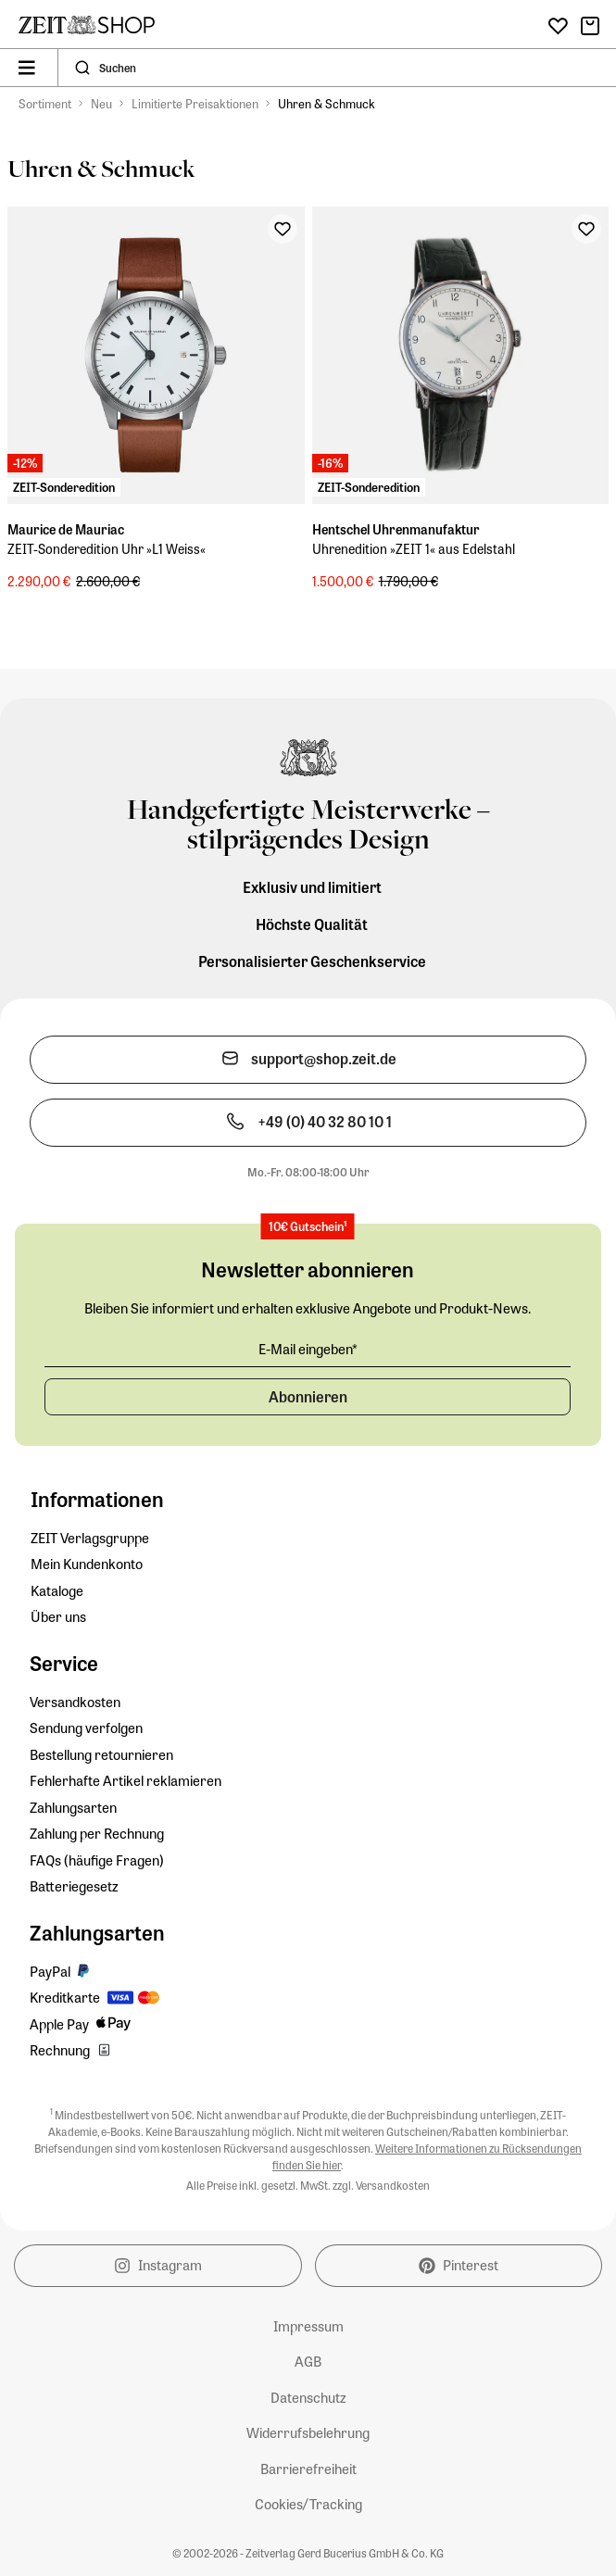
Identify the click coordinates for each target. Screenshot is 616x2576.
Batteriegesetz (74, 1886)
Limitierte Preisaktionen (195, 103)
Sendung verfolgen (86, 1727)
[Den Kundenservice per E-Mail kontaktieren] (308, 1060)
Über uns (58, 1616)
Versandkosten (75, 1701)
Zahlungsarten (73, 1807)
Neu (101, 103)
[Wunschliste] (558, 26)
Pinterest (458, 2265)
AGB (308, 2361)
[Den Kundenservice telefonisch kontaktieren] (308, 1123)
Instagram (158, 2265)
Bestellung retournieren (101, 1754)
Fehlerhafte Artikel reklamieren (125, 1780)
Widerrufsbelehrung (308, 2432)
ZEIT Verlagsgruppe (90, 1537)
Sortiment (45, 103)
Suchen (117, 67)
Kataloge (57, 1590)
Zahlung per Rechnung (97, 1833)
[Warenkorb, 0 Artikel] (590, 26)
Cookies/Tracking (308, 2504)
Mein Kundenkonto (87, 1563)
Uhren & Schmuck (326, 103)
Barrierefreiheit (308, 2468)
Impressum (308, 2326)
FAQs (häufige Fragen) (97, 1860)
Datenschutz (308, 2397)
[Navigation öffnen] (27, 67)
